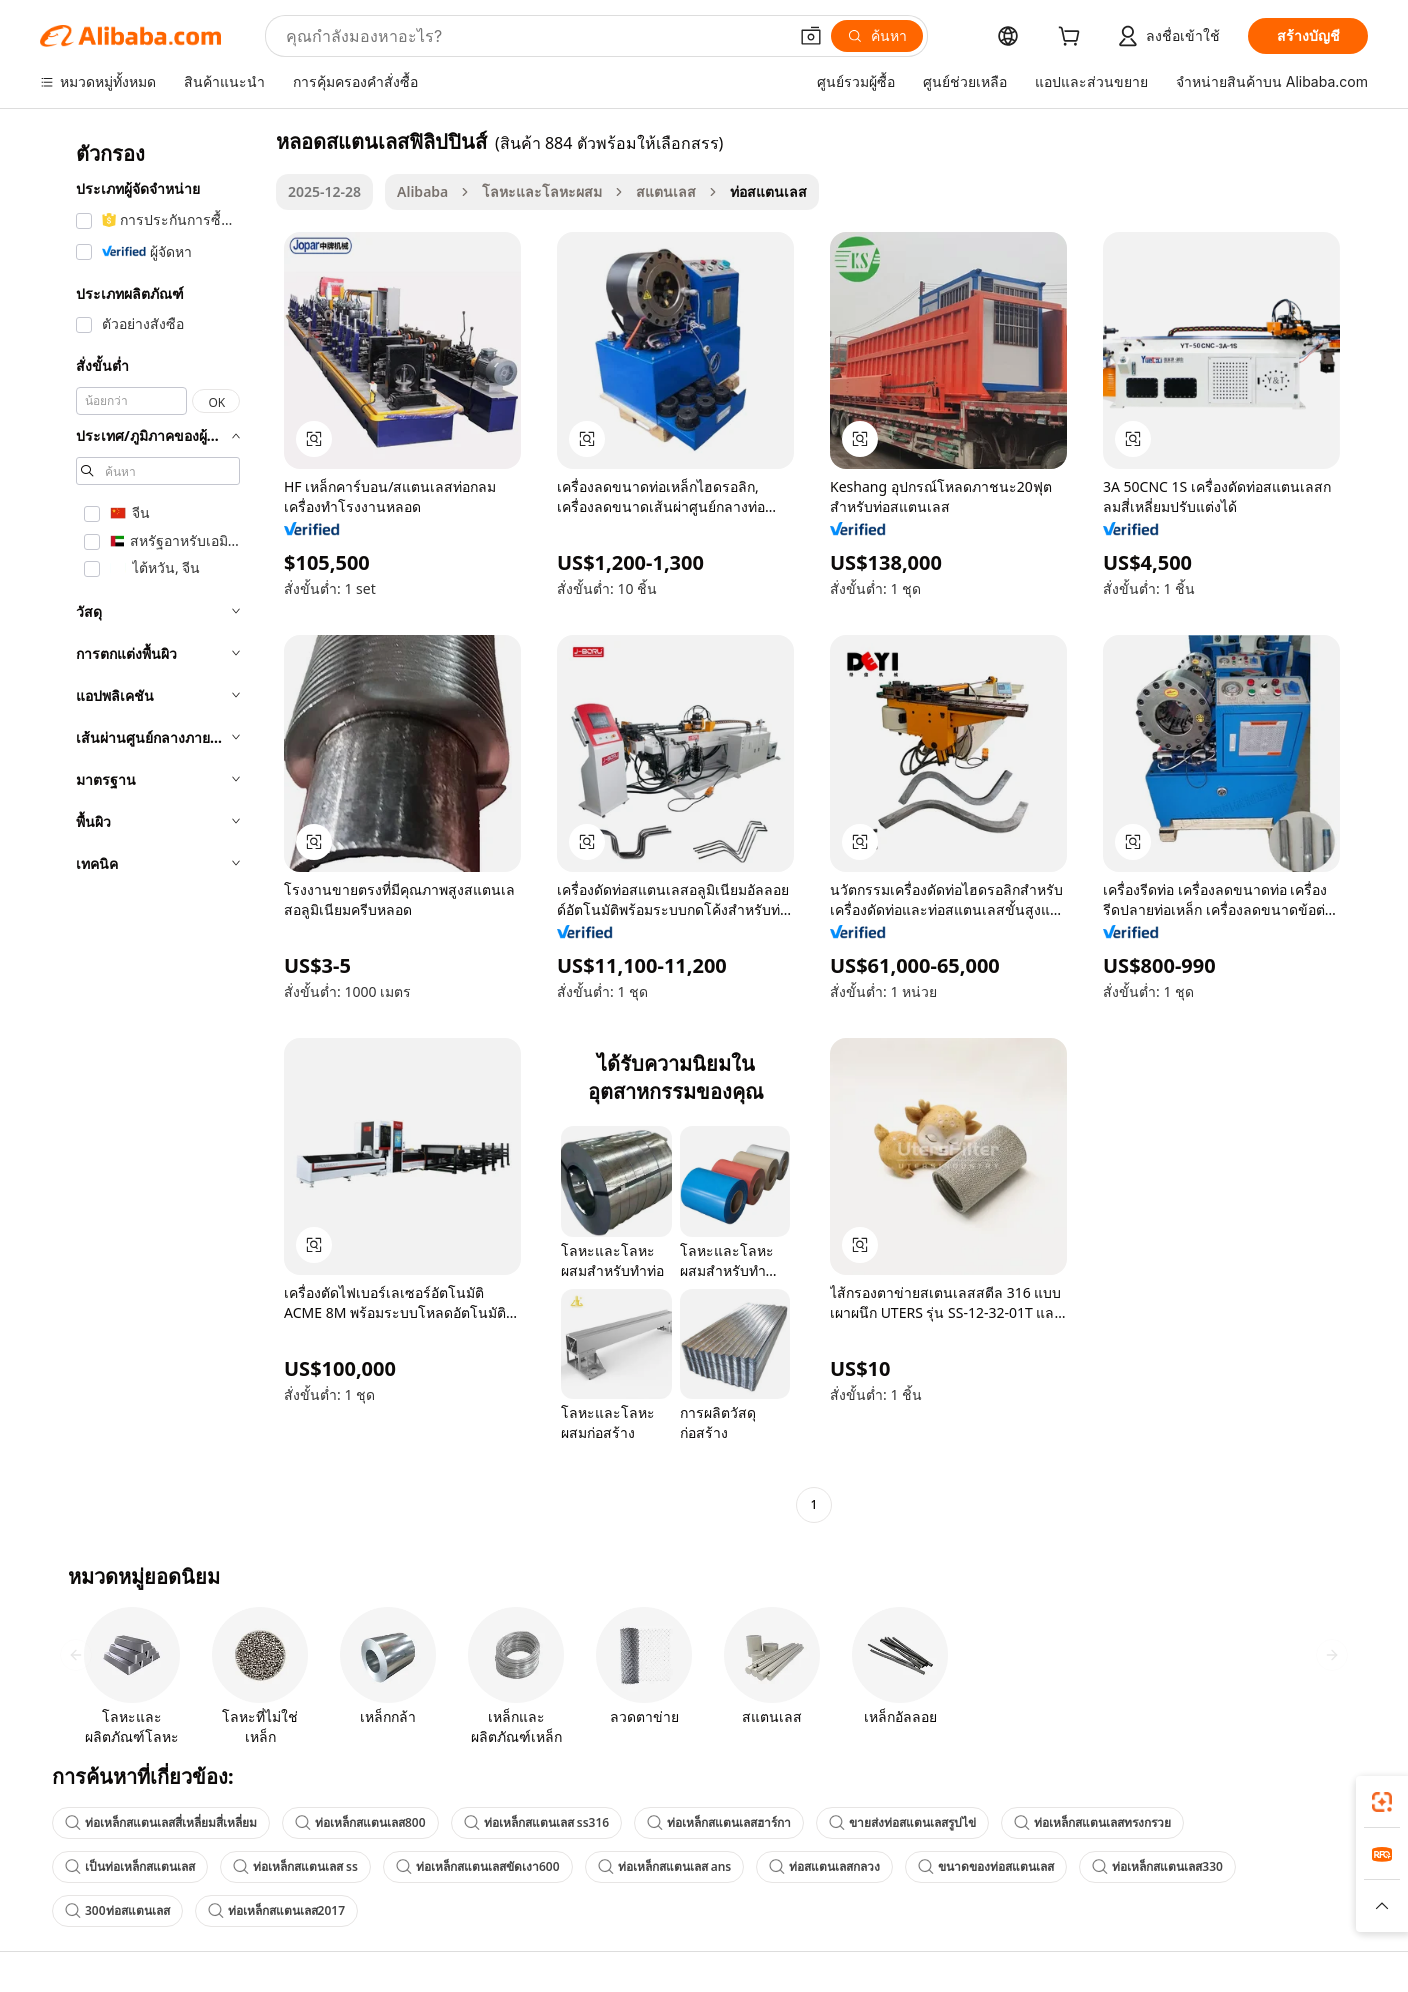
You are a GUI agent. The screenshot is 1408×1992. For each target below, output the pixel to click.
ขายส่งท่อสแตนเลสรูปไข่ (902, 1822)
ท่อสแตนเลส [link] (768, 191)
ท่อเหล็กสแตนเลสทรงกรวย (1092, 1822)
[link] (1382, 1802)
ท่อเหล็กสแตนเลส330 (1157, 1866)
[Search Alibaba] (534, 36)
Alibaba (422, 191)
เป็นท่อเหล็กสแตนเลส (130, 1866)
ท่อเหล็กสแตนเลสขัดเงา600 (478, 1866)
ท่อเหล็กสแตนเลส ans (665, 1866)
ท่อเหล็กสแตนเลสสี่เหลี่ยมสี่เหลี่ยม (161, 1822)
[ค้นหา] (877, 36)
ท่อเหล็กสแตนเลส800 (360, 1822)
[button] (811, 36)
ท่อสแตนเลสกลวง (824, 1866)
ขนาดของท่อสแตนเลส (986, 1866)
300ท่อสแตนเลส (117, 1910)
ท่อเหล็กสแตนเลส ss (295, 1866)
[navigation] (152, 825)
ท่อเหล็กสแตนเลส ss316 (537, 1822)
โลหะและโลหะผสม (542, 191)
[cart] (1073, 38)
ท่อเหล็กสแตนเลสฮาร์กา (719, 1822)
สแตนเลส (666, 191)
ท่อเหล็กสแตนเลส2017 (276, 1910)
